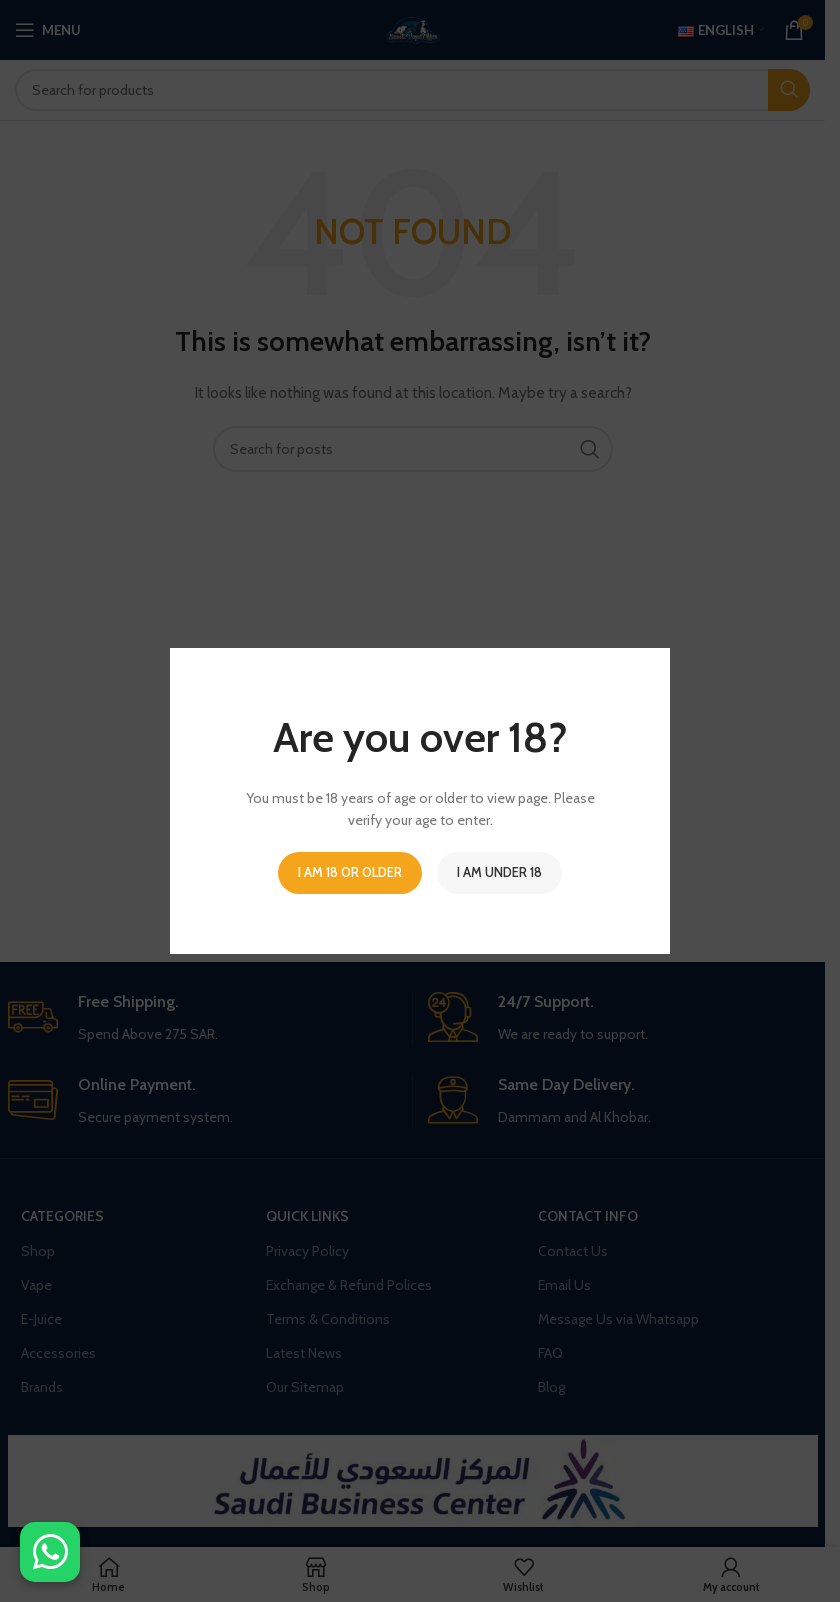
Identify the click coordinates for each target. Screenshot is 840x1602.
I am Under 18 (499, 872)
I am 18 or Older (350, 872)
